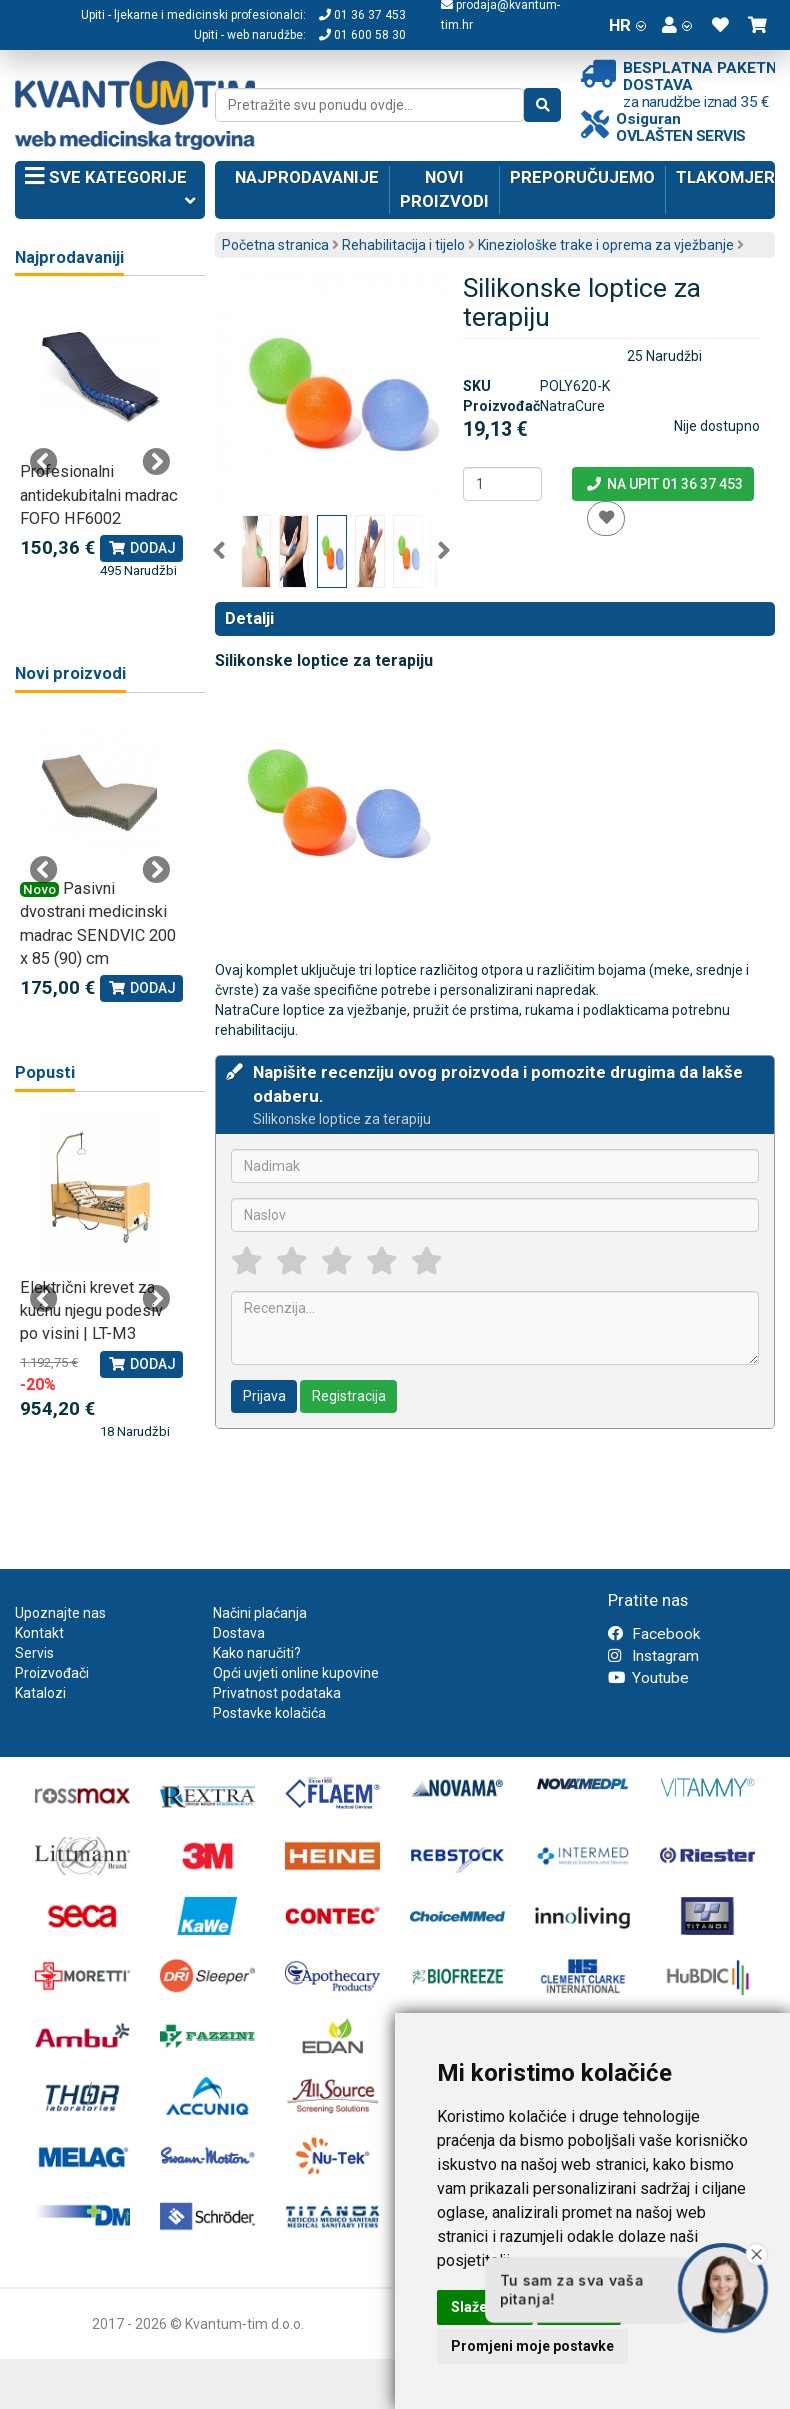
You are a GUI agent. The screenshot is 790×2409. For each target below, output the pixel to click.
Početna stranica (275, 245)
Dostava (239, 1633)
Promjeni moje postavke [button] (532, 2346)
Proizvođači (52, 1673)
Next (444, 551)
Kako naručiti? (257, 1653)
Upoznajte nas (60, 1613)
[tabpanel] (100, 439)
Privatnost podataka (277, 1693)
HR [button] (627, 25)
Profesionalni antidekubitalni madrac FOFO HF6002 (99, 495)
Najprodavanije (307, 177)
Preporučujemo (582, 177)
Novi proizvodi (444, 189)
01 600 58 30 (362, 35)
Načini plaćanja (260, 1613)
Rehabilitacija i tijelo (403, 245)
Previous (219, 551)
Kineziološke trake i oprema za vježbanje (606, 245)
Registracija (349, 1396)
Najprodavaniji (69, 257)
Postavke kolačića (269, 1713)
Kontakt (39, 1633)
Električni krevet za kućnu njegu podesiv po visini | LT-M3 (91, 1311)
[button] (677, 25)
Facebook (654, 1634)
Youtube (648, 1678)
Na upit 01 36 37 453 (663, 484)
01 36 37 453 (362, 15)
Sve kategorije (110, 190)
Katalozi (40, 1693)
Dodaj (141, 548)
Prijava (264, 1396)
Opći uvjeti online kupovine (296, 1673)
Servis (34, 1653)
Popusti (45, 1072)
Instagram (653, 1656)
